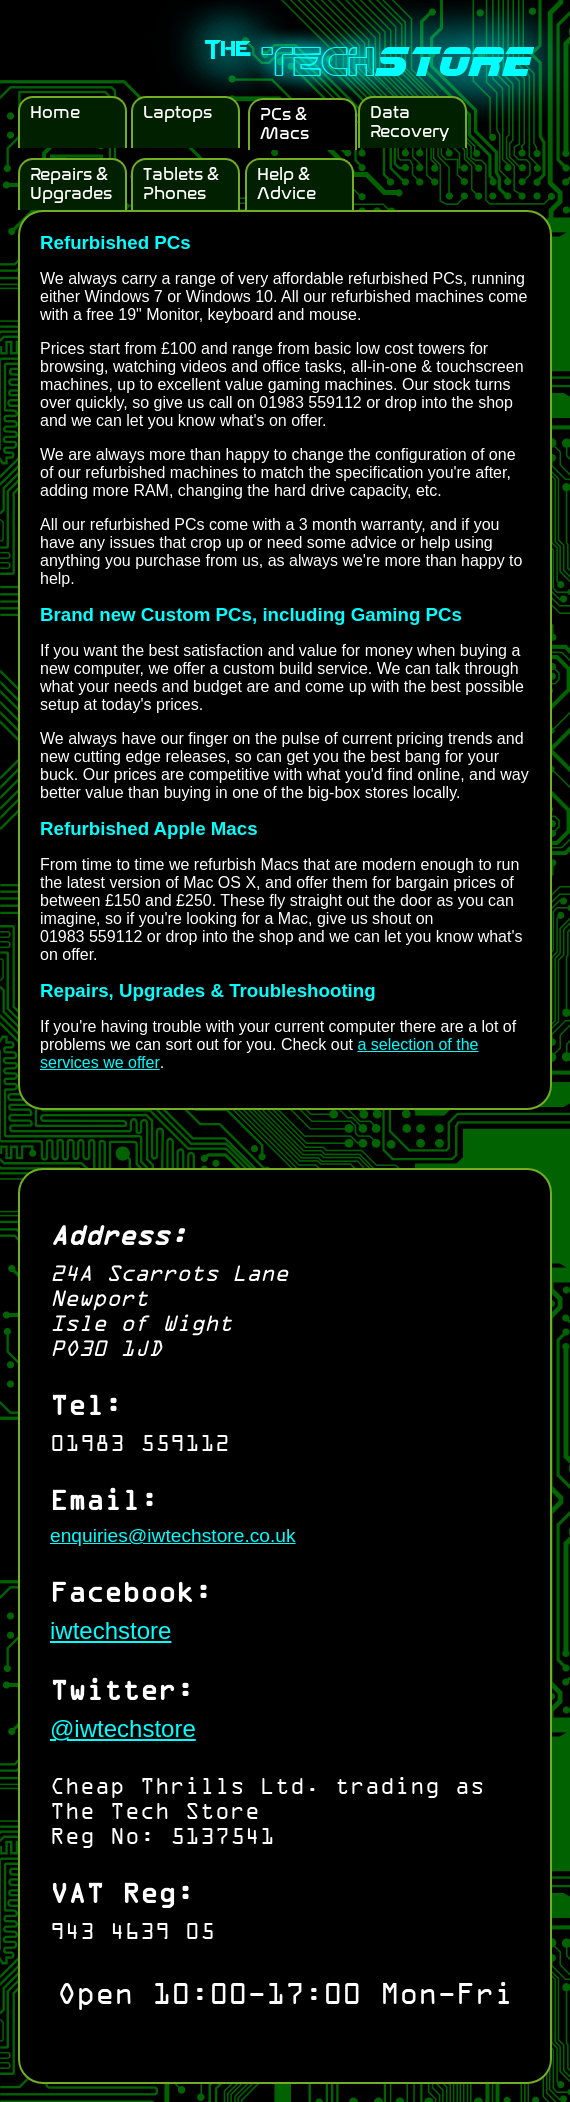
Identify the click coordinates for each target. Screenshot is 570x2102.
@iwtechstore (123, 1728)
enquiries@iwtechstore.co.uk (173, 1535)
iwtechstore (110, 1630)
